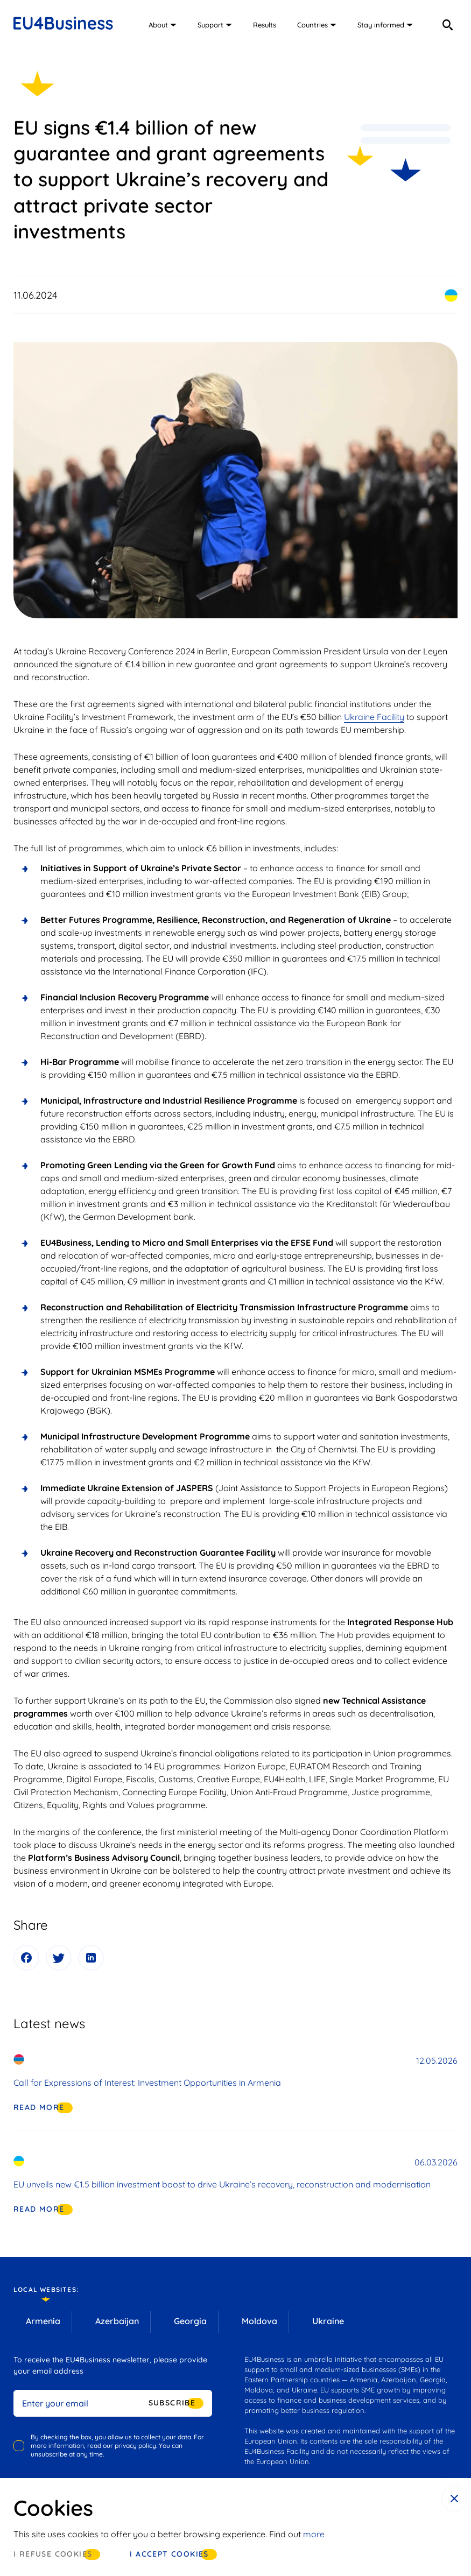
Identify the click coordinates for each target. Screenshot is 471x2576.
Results (264, 24)
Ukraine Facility (374, 716)
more (314, 2534)
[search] (447, 25)
